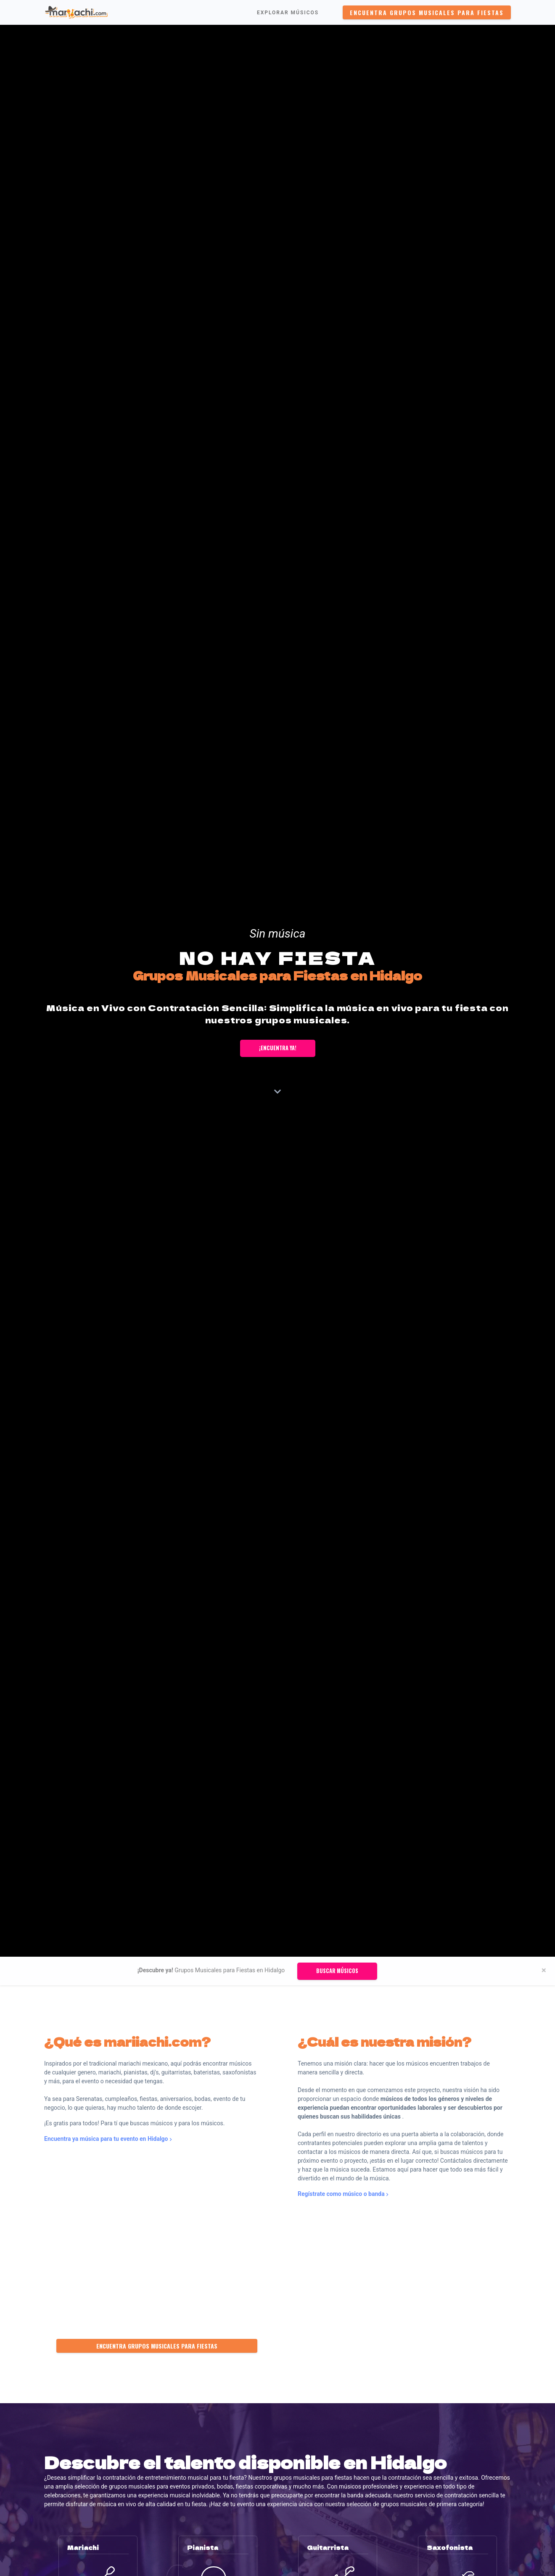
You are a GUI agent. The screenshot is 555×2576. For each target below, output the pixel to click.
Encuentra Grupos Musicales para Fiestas (427, 12)
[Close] (544, 1970)
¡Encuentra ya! (277, 1048)
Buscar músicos (337, 1971)
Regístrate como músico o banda (343, 2193)
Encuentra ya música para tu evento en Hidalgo (108, 2138)
